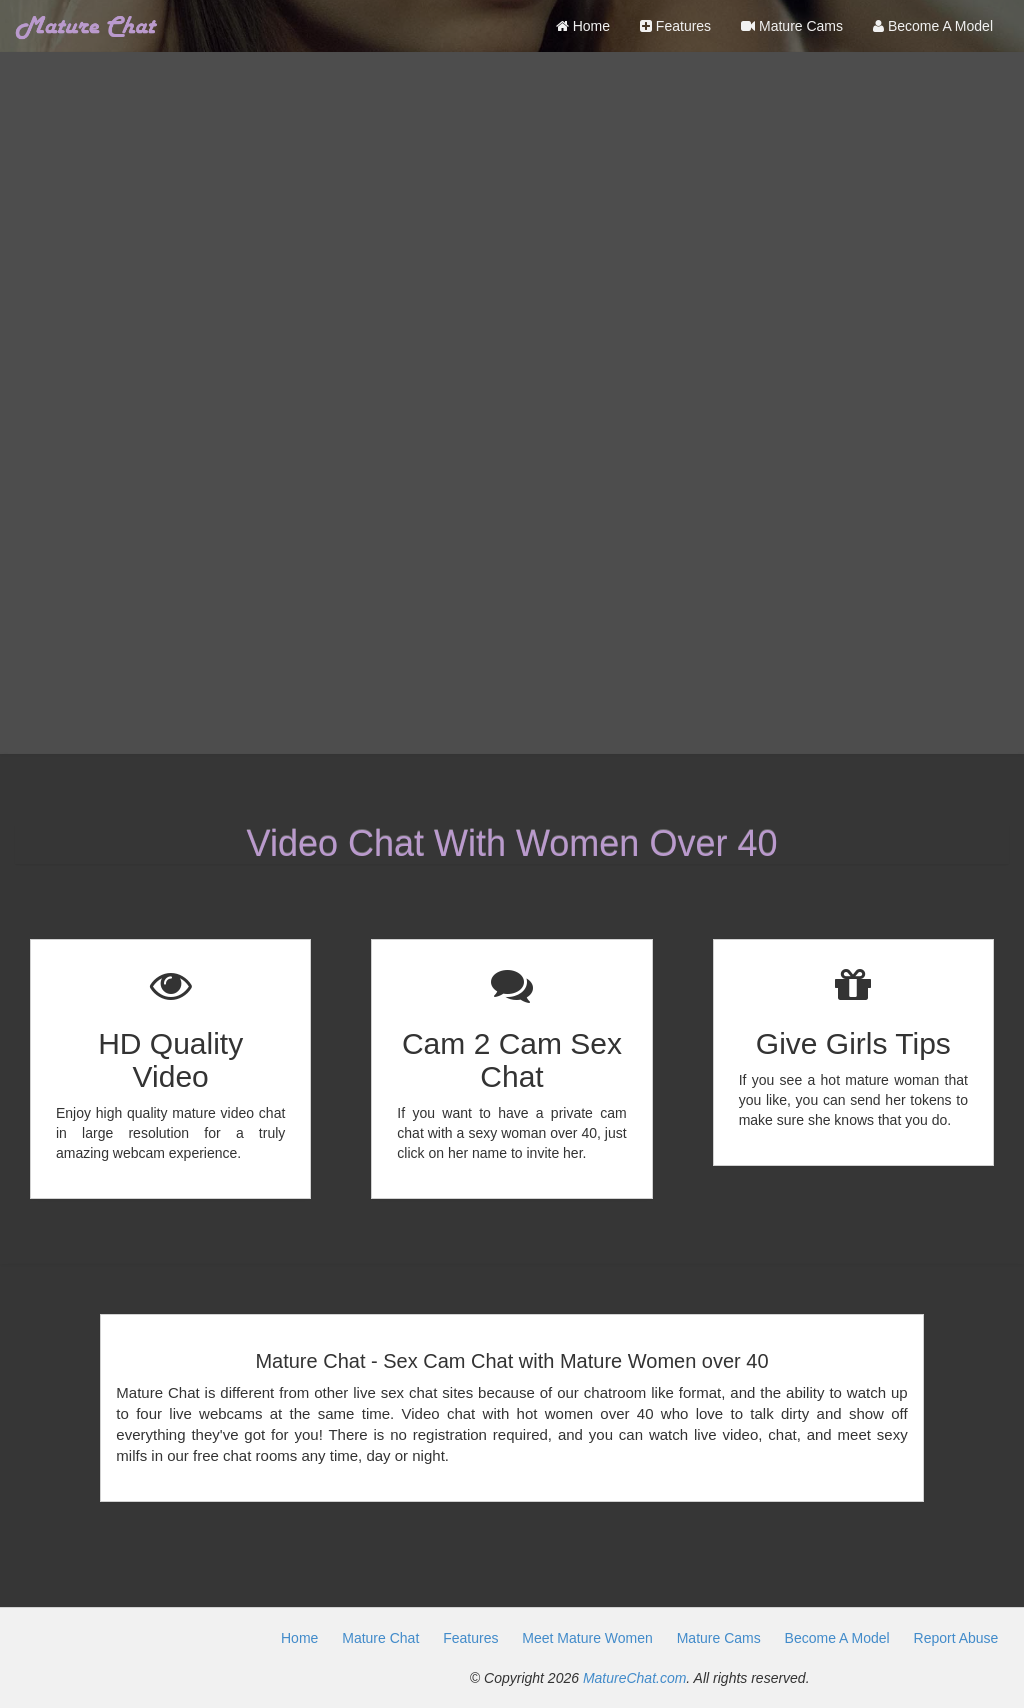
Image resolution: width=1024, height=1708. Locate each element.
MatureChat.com (634, 1678)
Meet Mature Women (587, 1638)
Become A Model (933, 26)
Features (675, 26)
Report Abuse (956, 1638)
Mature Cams (792, 26)
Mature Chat (380, 1638)
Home (583, 26)
